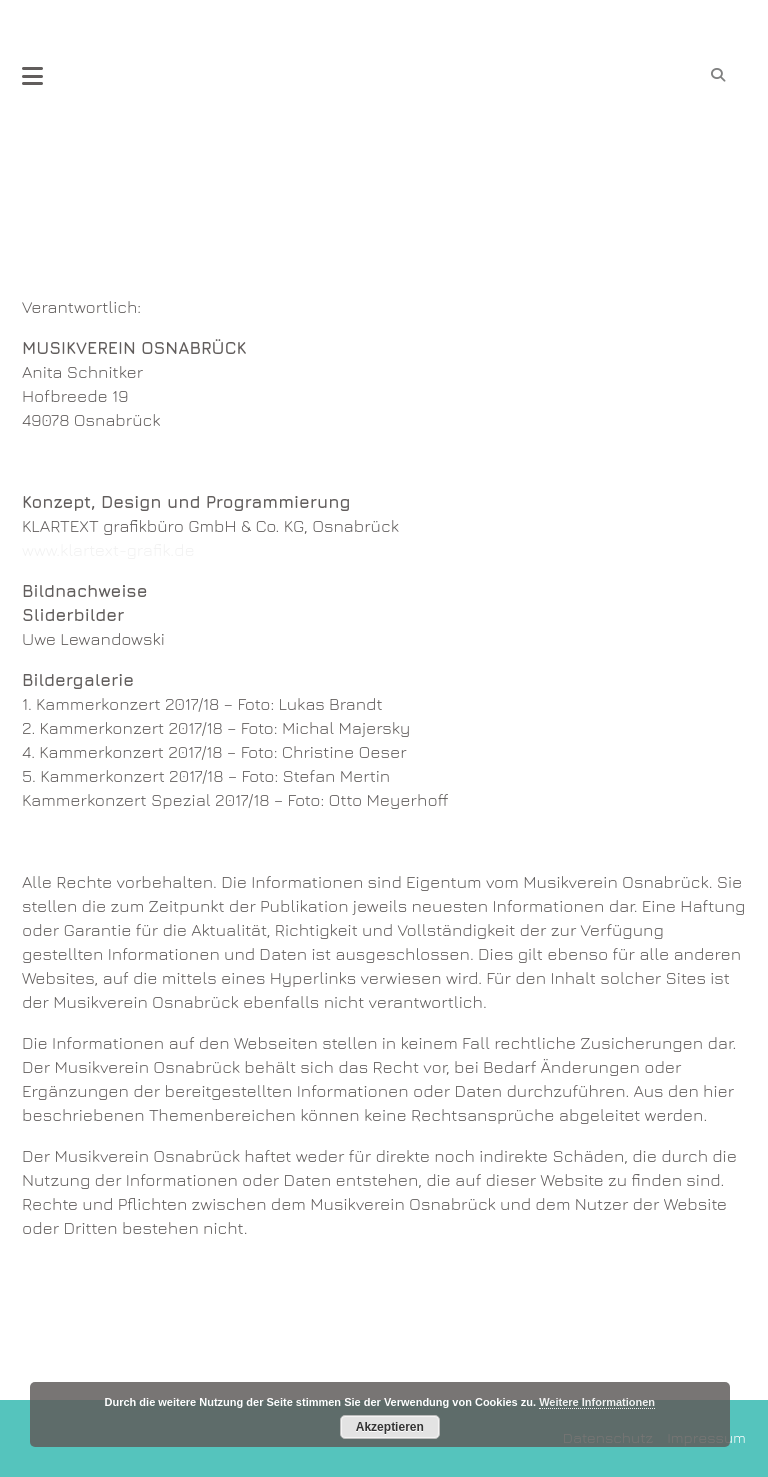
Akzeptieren (390, 1427)
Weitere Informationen (597, 1402)
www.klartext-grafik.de (108, 550)
